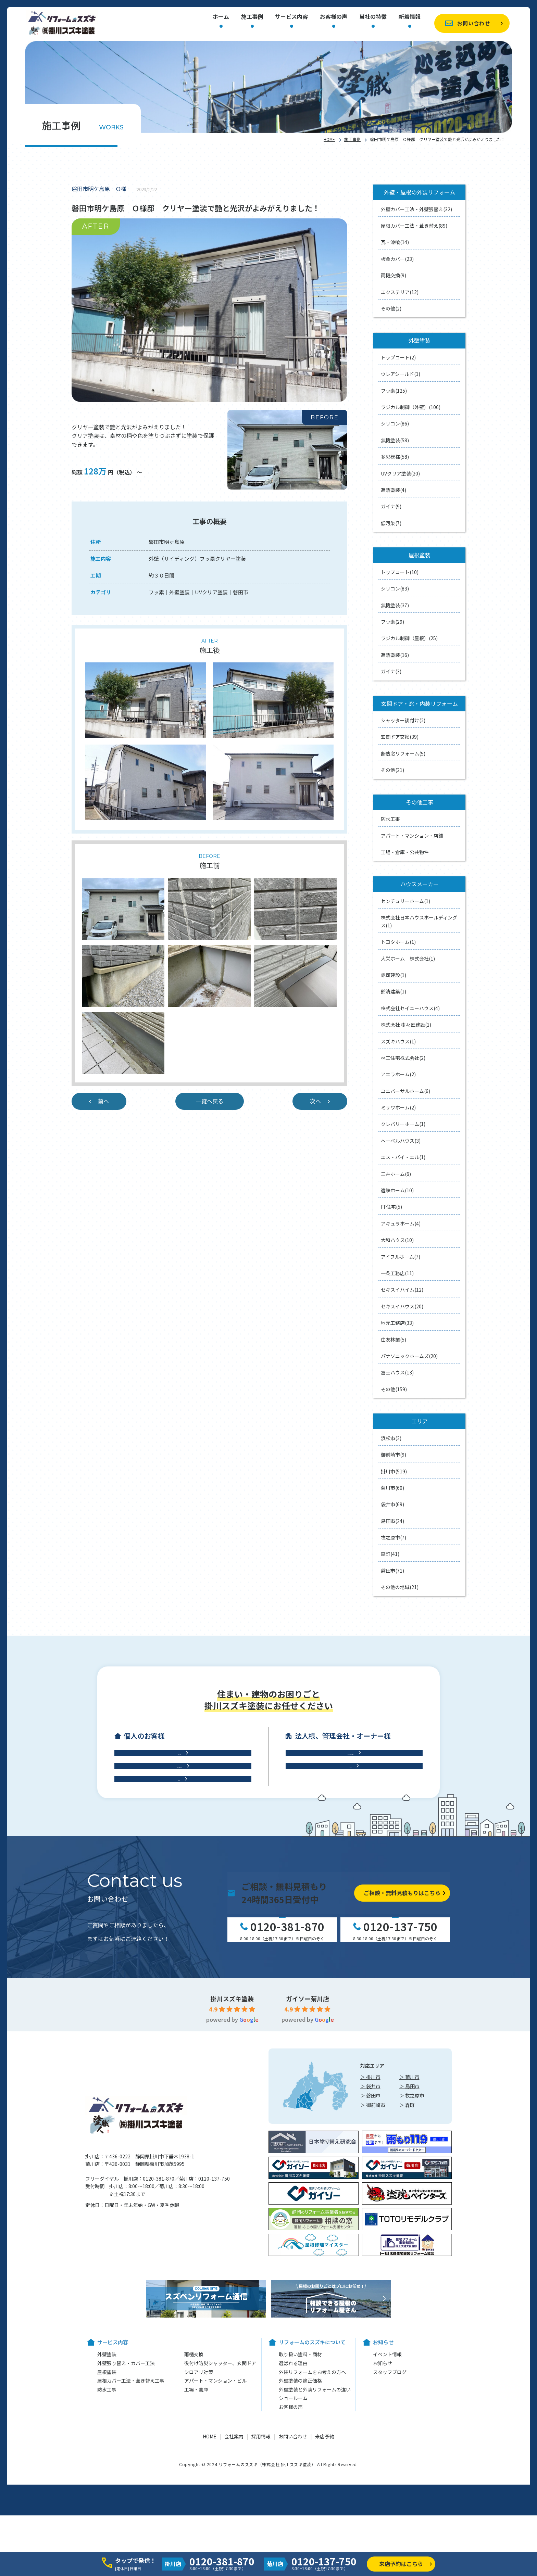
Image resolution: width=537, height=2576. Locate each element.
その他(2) (391, 308)
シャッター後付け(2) (403, 720)
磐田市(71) (392, 1570)
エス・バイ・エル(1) (403, 1157)
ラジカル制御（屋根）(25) (409, 638)
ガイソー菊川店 (307, 2163)
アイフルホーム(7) (400, 1256)
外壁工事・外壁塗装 (179, 1865)
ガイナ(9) (391, 506)
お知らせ (382, 2528)
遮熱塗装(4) (393, 489)
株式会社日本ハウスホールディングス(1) (419, 921)
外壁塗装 (106, 2519)
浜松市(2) (391, 1438)
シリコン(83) (395, 588)
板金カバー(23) (397, 258)
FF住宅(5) (391, 1206)
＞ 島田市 (409, 2251)
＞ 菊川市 (409, 2241)
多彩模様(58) (395, 456)
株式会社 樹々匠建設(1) (406, 1024)
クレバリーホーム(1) (403, 1123)
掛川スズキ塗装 (232, 2163)
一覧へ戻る (209, 1101)
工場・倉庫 (350, 1893)
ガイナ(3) (391, 671)
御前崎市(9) (393, 1454)
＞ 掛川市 (370, 2241)
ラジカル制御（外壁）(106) (410, 407)
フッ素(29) (392, 621)
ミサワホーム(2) (398, 1107)
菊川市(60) (392, 1487)
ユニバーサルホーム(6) (405, 1091)
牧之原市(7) (393, 1537)
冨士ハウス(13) (397, 1372)
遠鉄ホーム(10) (397, 1190)
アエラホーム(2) (398, 1074)
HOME (329, 139)
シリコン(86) (395, 423)
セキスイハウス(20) (402, 1306)
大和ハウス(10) (397, 1239)
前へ (103, 1101)
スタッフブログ (390, 2537)
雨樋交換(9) (393, 275)
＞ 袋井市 (370, 2251)
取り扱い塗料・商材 (300, 2519)
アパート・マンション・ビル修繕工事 (350, 1865)
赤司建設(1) (393, 975)
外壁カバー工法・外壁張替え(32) (416, 209)
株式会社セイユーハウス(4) (410, 1008)
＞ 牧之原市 (411, 2260)
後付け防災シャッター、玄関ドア (220, 2528)
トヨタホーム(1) (398, 941)
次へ (315, 1101)
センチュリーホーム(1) (405, 901)
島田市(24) (392, 1521)
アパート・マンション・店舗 (412, 835)
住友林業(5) (393, 1339)
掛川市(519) (394, 1471)
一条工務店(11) (397, 1273)
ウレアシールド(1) (400, 373)
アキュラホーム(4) (401, 1223)
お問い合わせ (473, 23)
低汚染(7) (391, 523)
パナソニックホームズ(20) (409, 1356)
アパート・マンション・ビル (215, 2545)
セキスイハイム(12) (402, 1289)
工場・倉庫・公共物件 (405, 852)
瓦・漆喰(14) (395, 242)
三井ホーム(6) (396, 1173)
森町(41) (390, 1553)
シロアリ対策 (198, 2537)
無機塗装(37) (395, 605)
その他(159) (394, 1389)
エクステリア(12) (400, 292)
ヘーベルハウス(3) (401, 1140)
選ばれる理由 (293, 2528)
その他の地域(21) (400, 1587)
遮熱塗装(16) (395, 654)
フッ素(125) (394, 390)
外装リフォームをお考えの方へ (312, 2537)
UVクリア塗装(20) (400, 473)
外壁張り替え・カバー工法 (126, 2528)
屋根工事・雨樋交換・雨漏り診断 (179, 1893)
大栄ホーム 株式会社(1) (408, 958)
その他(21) (392, 769)
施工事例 (252, 17)
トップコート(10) (400, 572)
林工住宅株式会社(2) (403, 1057)
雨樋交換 (193, 2519)
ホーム (221, 17)
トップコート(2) (398, 357)
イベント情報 (387, 2519)
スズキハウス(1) (398, 1041)
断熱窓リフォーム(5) (403, 753)
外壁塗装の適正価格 (300, 2545)
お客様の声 (333, 17)
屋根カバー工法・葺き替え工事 (130, 2545)
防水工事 (390, 818)
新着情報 (410, 17)
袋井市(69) (392, 1504)
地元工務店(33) (397, 1322)
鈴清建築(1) (393, 991)
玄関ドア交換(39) (400, 736)
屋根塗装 (106, 2537)
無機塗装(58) (395, 440)
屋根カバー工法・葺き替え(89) (414, 225)
